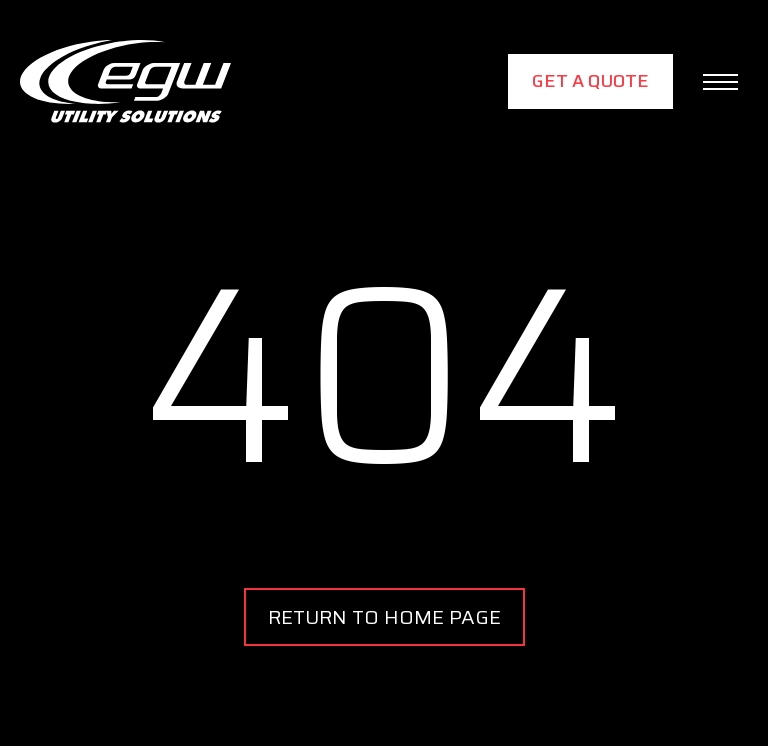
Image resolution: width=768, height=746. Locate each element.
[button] (720, 82)
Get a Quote (590, 81)
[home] (125, 81)
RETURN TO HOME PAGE (384, 617)
